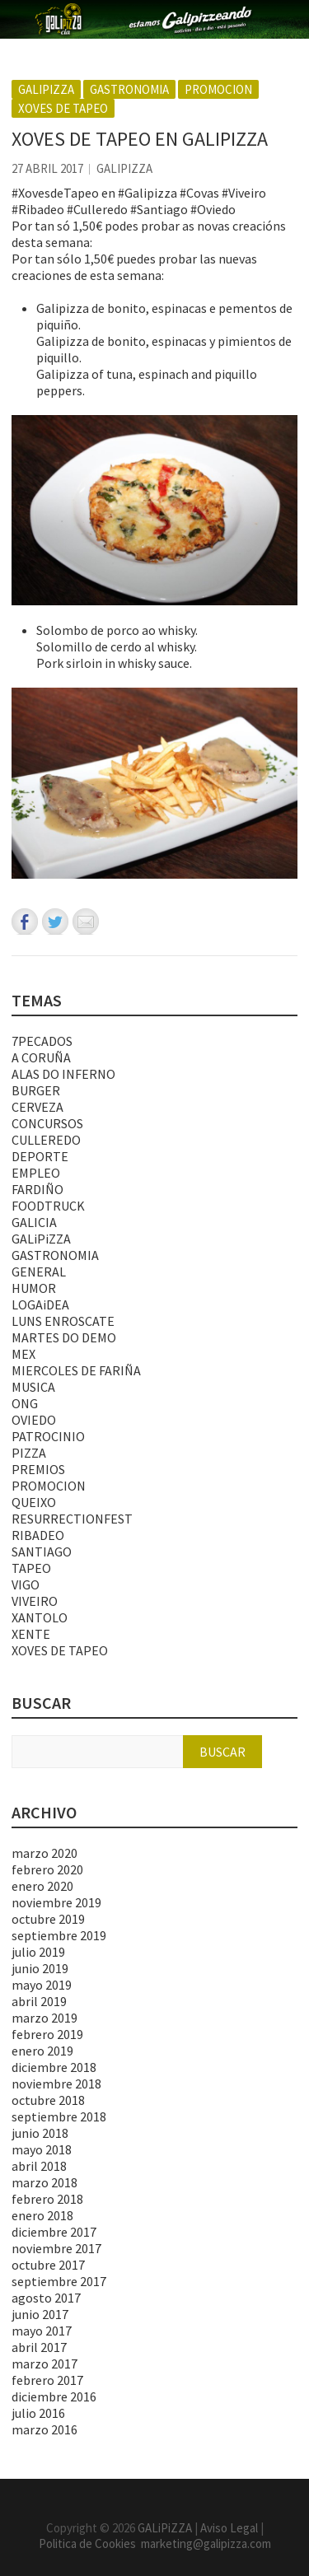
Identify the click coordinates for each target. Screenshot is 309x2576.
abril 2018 (39, 2166)
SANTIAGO (42, 1551)
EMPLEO (36, 1172)
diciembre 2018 (54, 2067)
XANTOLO (40, 1617)
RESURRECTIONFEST (72, 1518)
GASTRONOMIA (129, 89)
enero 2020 (42, 1886)
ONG (25, 1403)
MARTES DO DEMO (64, 1337)
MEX (23, 1354)
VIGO (26, 1584)
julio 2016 (38, 2413)
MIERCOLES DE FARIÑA (76, 1370)
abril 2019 (39, 2001)
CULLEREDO (46, 1140)
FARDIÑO (37, 1189)
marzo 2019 (44, 2017)
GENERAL (39, 1271)
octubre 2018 (48, 2100)
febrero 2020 (47, 1869)
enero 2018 (42, 2215)
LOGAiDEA (40, 1304)
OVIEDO (34, 1420)
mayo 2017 (42, 2330)
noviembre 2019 (56, 1902)
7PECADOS (42, 1041)
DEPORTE (40, 1156)
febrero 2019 (47, 2034)
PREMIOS (38, 1469)
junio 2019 (40, 1968)
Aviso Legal (229, 2528)
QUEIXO (34, 1502)
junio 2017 (40, 2314)
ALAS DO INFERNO (63, 1074)
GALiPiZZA (46, 89)
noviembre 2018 (56, 2083)
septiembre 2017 (59, 2281)
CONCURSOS (47, 1123)
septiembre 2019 (59, 1935)
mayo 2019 (42, 1984)
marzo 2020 (44, 1853)
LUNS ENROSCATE (63, 1321)
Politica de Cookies (90, 2543)
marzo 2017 (44, 2363)
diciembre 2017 (54, 2232)
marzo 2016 (44, 2429)
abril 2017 (39, 2347)
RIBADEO (38, 1535)
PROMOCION (218, 89)
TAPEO (31, 1568)
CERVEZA (37, 1107)
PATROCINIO (48, 1436)
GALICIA (34, 1222)
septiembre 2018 (59, 2116)
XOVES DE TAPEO (63, 108)
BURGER (36, 1090)
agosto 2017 (46, 2297)
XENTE (31, 1634)
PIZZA (29, 1452)
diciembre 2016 (54, 2396)
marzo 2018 (44, 2182)
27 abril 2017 (47, 168)
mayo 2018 (42, 2149)
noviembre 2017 (56, 2248)
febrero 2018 (47, 2199)
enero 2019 (42, 2050)
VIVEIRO (35, 1601)
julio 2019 (38, 1952)
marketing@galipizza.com (206, 2543)
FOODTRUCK (48, 1205)
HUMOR (34, 1288)
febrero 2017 (47, 2380)
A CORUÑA (41, 1057)
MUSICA (33, 1387)
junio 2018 (40, 2133)
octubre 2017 (48, 2264)
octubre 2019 (48, 1919)
